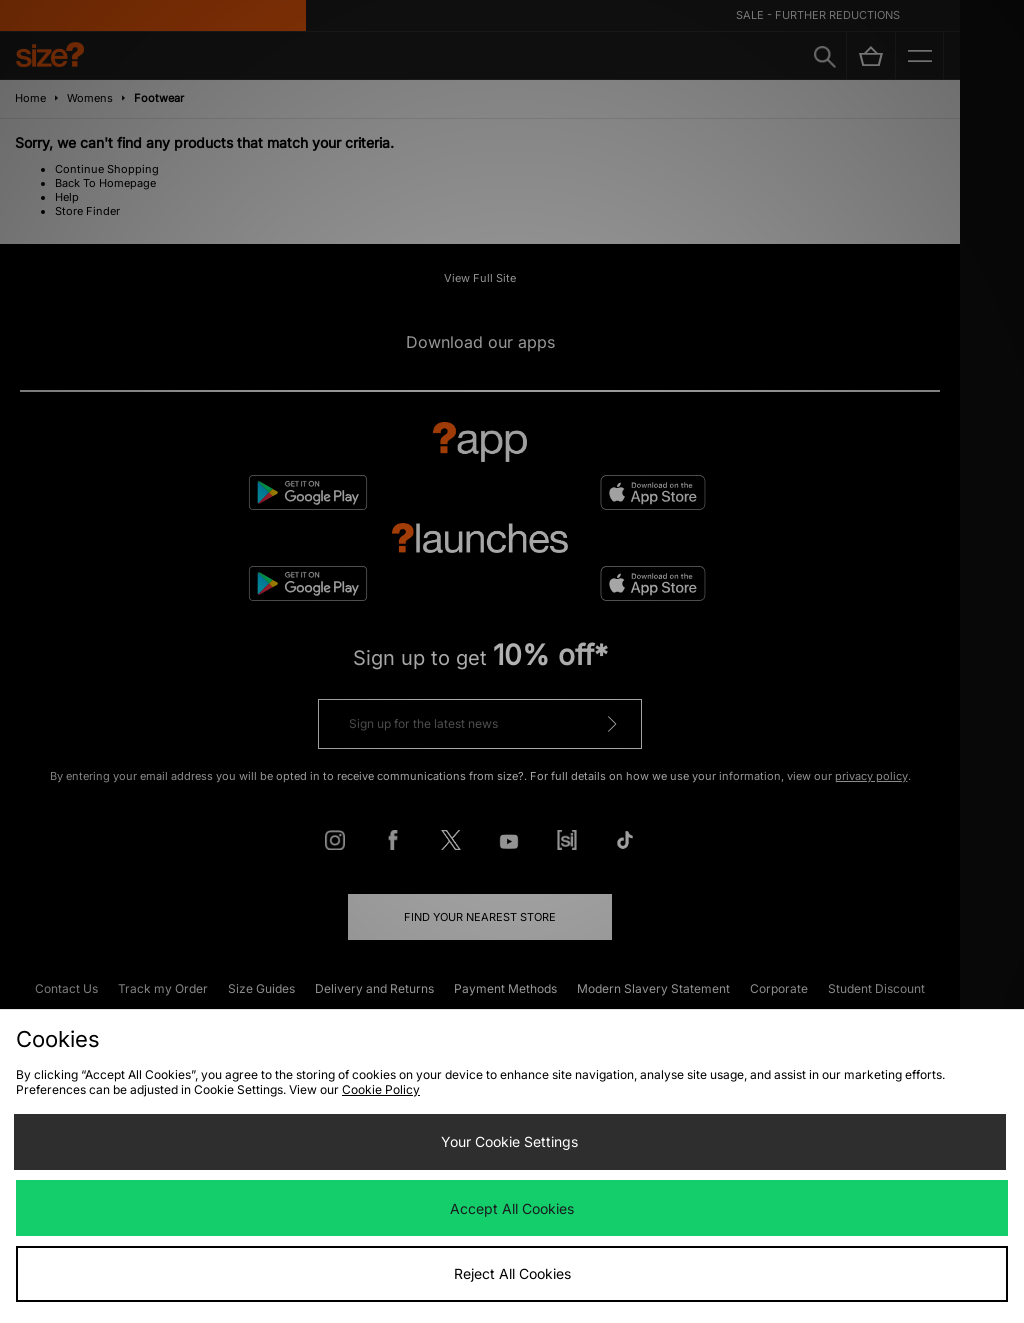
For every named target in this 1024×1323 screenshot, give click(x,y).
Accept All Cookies (512, 1208)
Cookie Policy (381, 1089)
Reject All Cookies (512, 1273)
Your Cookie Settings (509, 1141)
